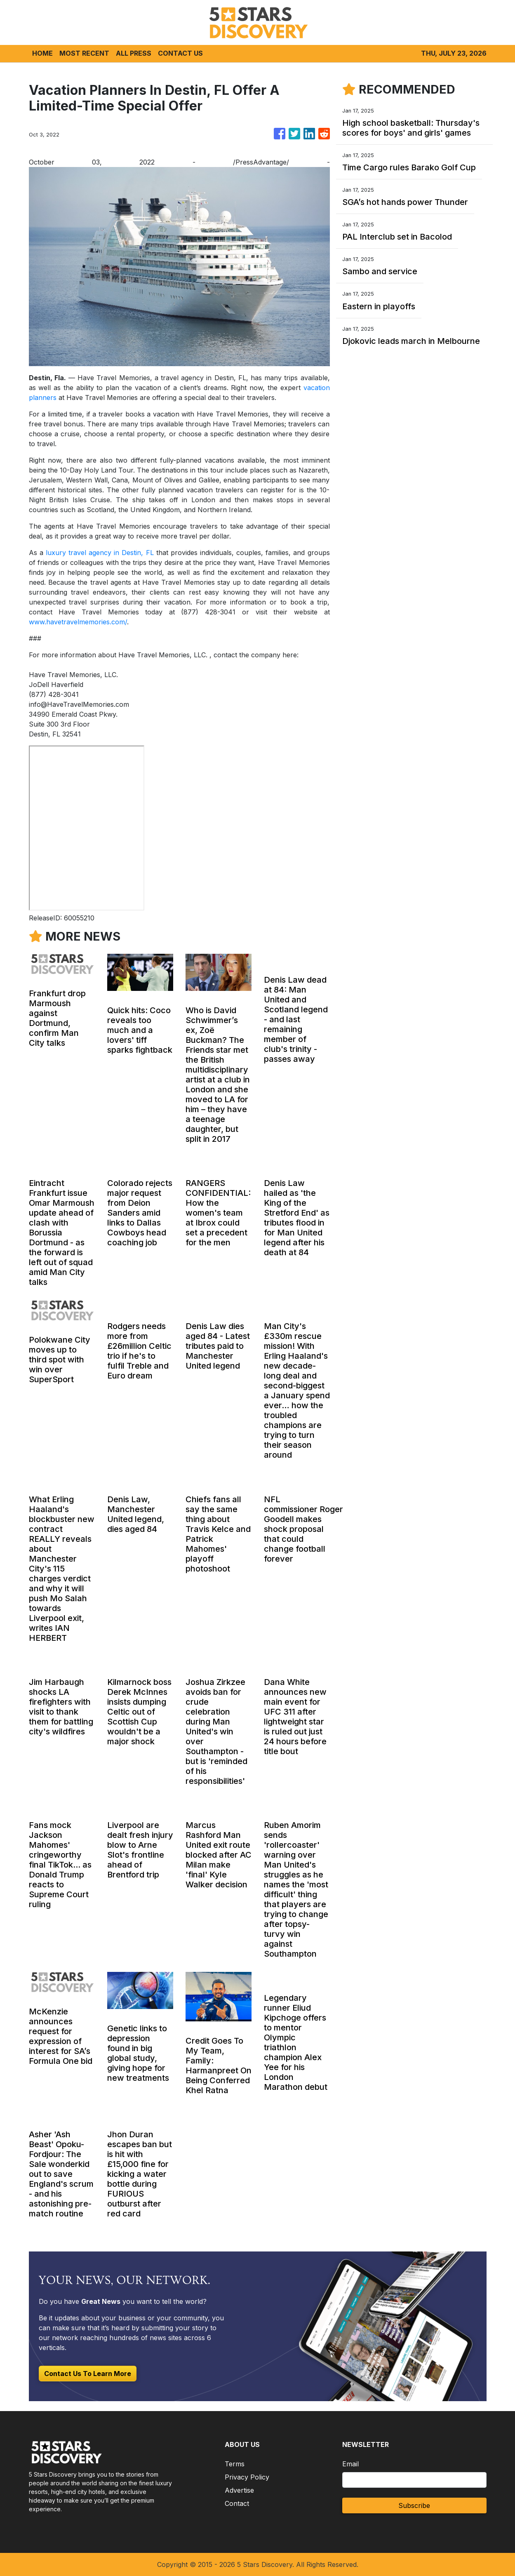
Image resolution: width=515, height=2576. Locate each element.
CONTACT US (180, 53)
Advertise (239, 2490)
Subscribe (414, 2505)
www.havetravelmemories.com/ (78, 622)
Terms (235, 2464)
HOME (42, 53)
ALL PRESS (133, 53)
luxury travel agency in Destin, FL (100, 552)
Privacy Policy (247, 2477)
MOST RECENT (84, 53)
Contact (237, 2503)
